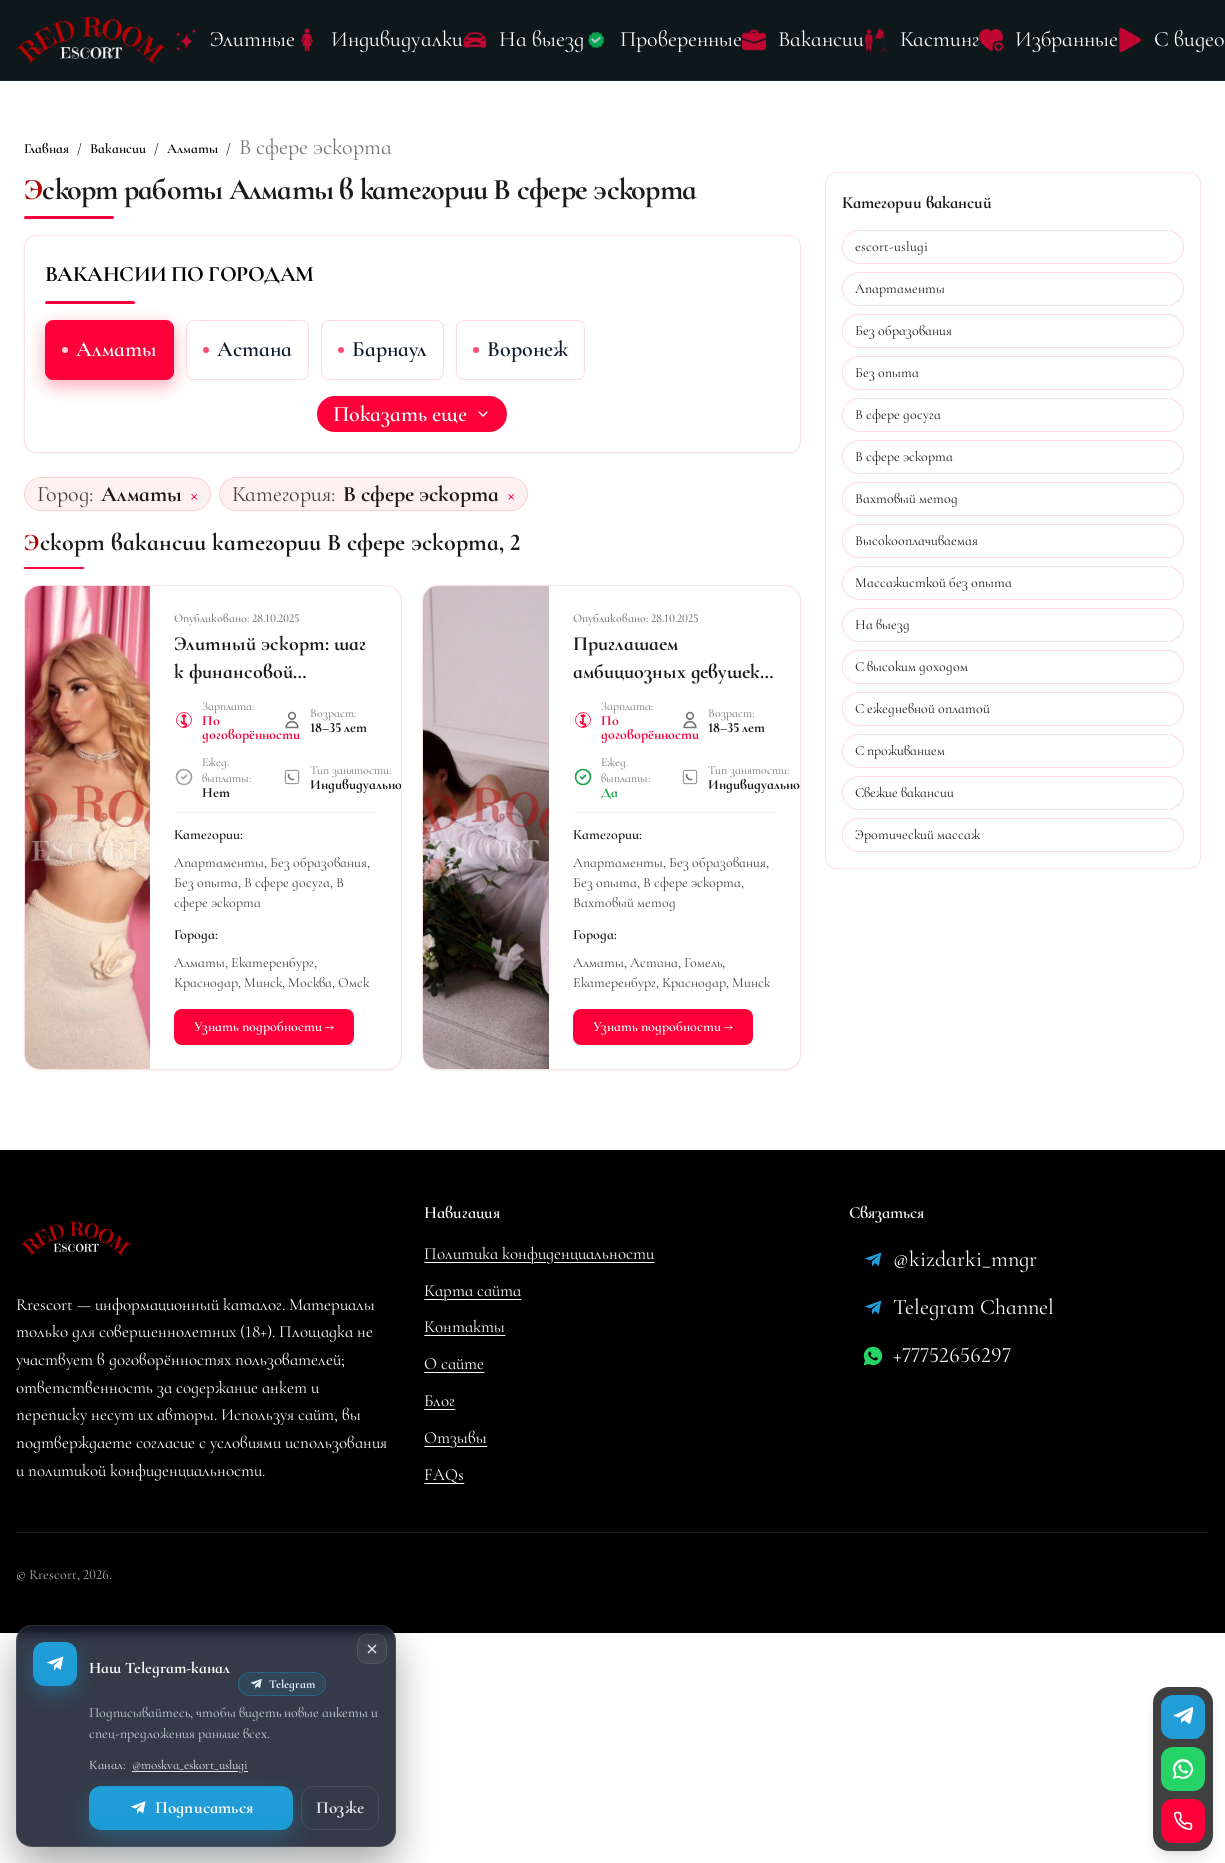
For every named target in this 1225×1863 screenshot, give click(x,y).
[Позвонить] (1183, 1821)
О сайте (454, 1363)
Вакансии (118, 148)
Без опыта (887, 372)
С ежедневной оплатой (922, 708)
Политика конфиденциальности (539, 1253)
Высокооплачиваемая (916, 540)
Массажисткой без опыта (933, 582)
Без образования (903, 330)
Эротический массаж (917, 834)
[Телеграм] (1183, 1717)
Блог (439, 1400)
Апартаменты (900, 288)
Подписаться (191, 1807)
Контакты (464, 1326)
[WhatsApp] (1183, 1769)
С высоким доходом (911, 666)
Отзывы (455, 1437)
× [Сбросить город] (194, 494)
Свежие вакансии (904, 792)
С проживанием (900, 750)
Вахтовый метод (906, 498)
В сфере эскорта (904, 456)
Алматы (192, 148)
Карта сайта (472, 1290)
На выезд (882, 624)
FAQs (444, 1474)
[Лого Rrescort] (91, 40)
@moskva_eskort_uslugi (190, 1765)
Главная (46, 148)
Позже (340, 1807)
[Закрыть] (372, 1649)
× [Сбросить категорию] (511, 494)
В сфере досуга (898, 414)
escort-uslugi (891, 246)
